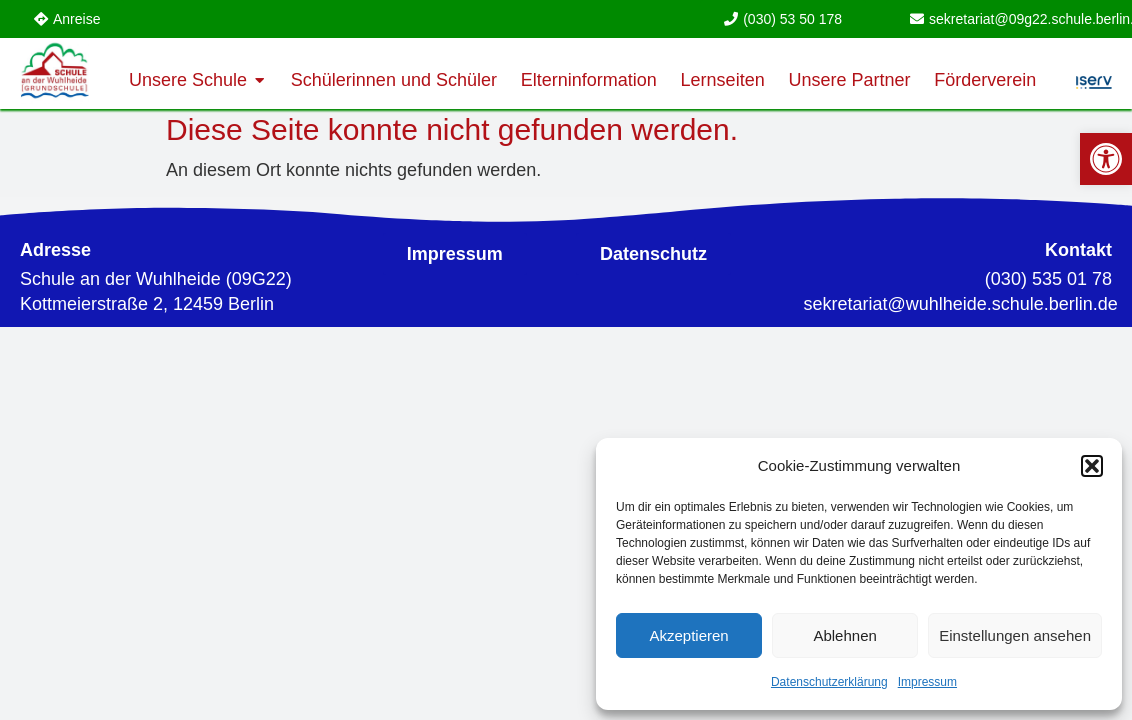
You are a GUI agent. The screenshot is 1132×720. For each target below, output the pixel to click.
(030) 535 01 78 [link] (1048, 279)
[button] (1092, 466)
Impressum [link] (927, 682)
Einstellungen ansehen (1015, 635)
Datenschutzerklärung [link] (829, 682)
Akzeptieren (688, 635)
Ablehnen (844, 635)
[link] (1106, 159)
